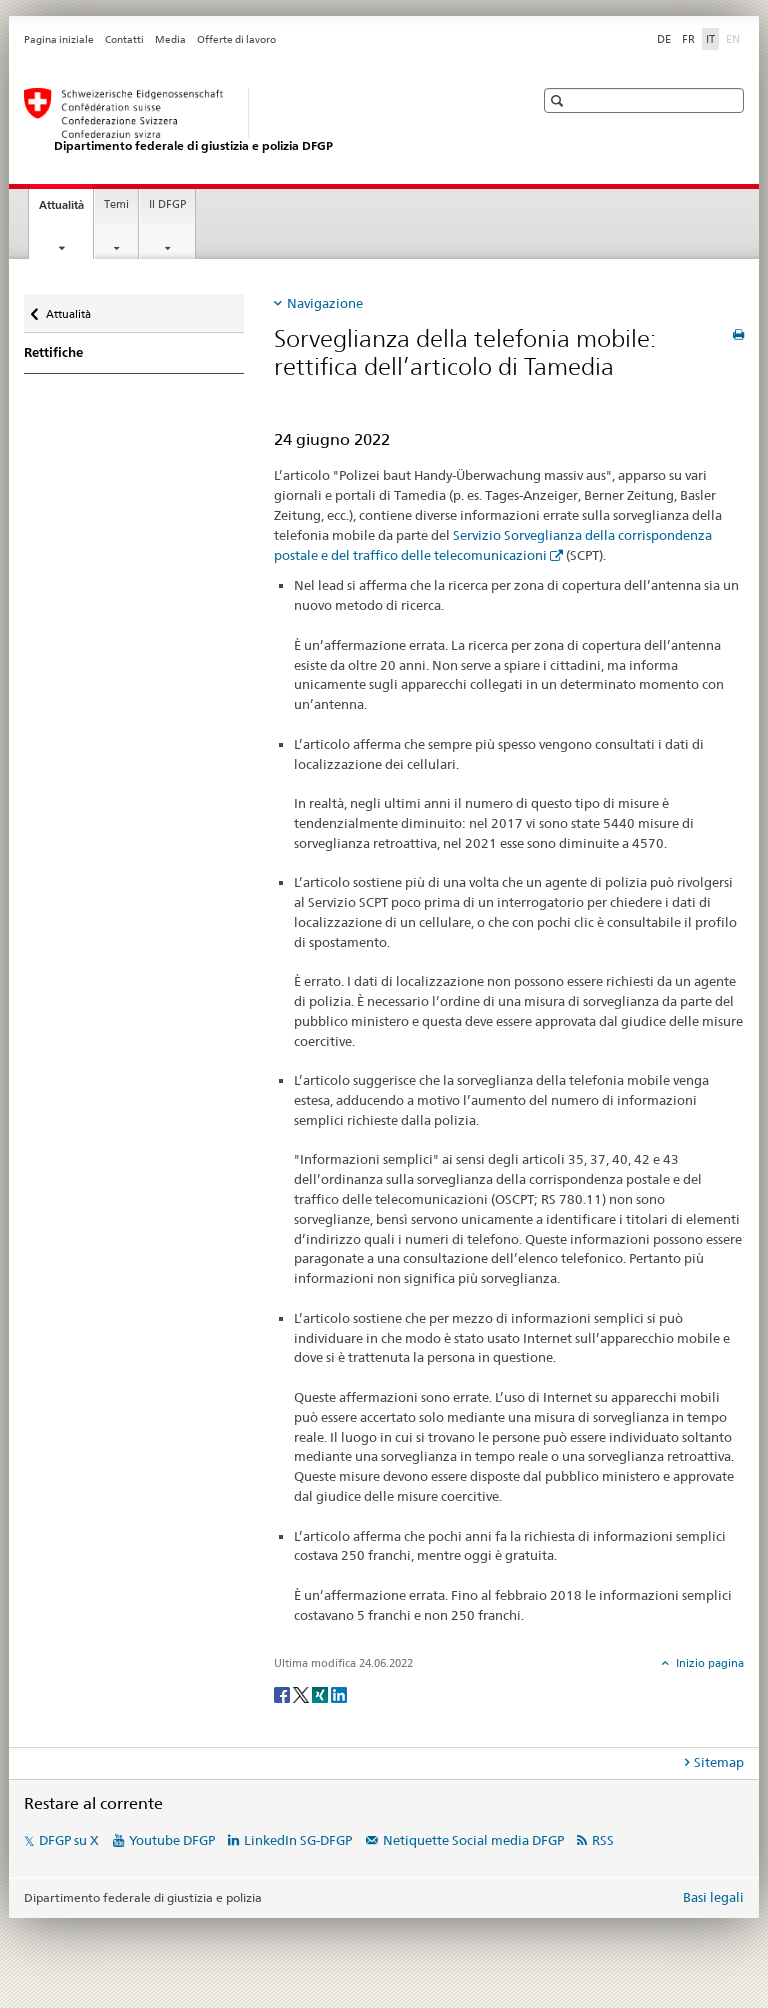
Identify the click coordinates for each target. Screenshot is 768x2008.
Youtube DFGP (172, 1840)
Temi (116, 204)
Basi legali (713, 1897)
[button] (559, 100)
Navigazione (325, 303)
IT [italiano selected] (710, 39)
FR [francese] (688, 39)
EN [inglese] (735, 38)
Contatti (124, 39)
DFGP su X (69, 1840)
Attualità (66, 210)
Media (170, 39)
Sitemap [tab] (719, 1762)
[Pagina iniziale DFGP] (259, 121)
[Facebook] (283, 1693)
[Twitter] (302, 1693)
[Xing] (321, 1693)
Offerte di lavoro (236, 39)
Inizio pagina (708, 1663)
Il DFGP (167, 204)
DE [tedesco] (664, 39)
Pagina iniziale (59, 39)
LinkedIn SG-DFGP (298, 1840)
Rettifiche (53, 352)
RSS (603, 1840)
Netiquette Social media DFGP (473, 1840)
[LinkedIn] (339, 1693)
